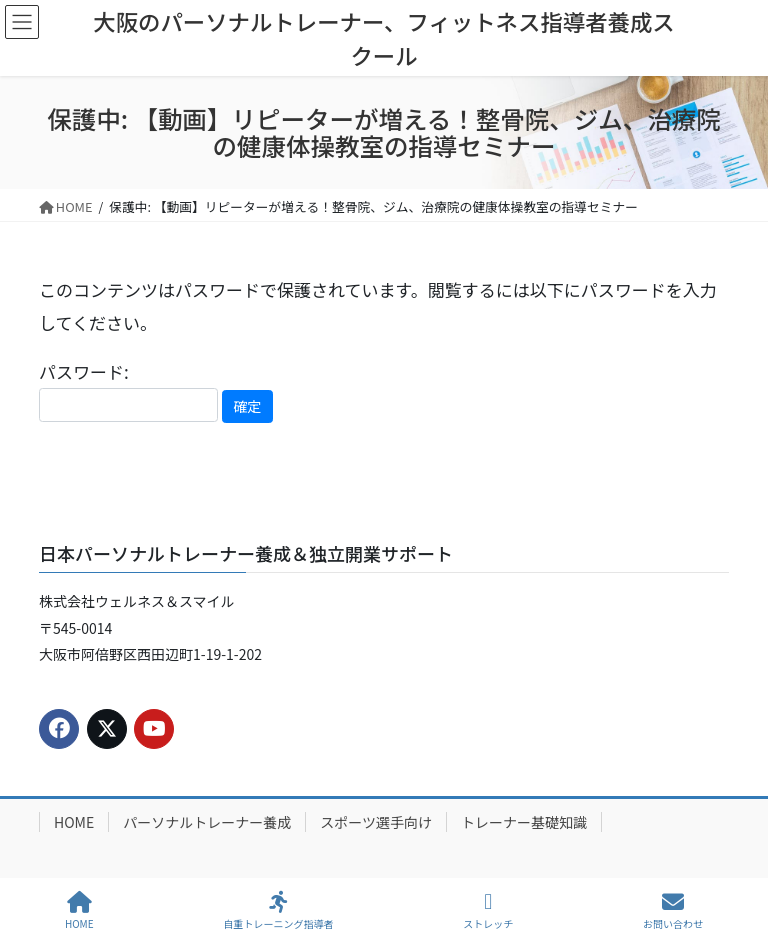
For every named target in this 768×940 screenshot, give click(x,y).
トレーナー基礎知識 (524, 822)
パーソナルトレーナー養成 (207, 822)
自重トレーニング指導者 (278, 910)
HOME (74, 822)
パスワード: (128, 390)
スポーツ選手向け (376, 822)
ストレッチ (488, 910)
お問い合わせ (673, 910)
